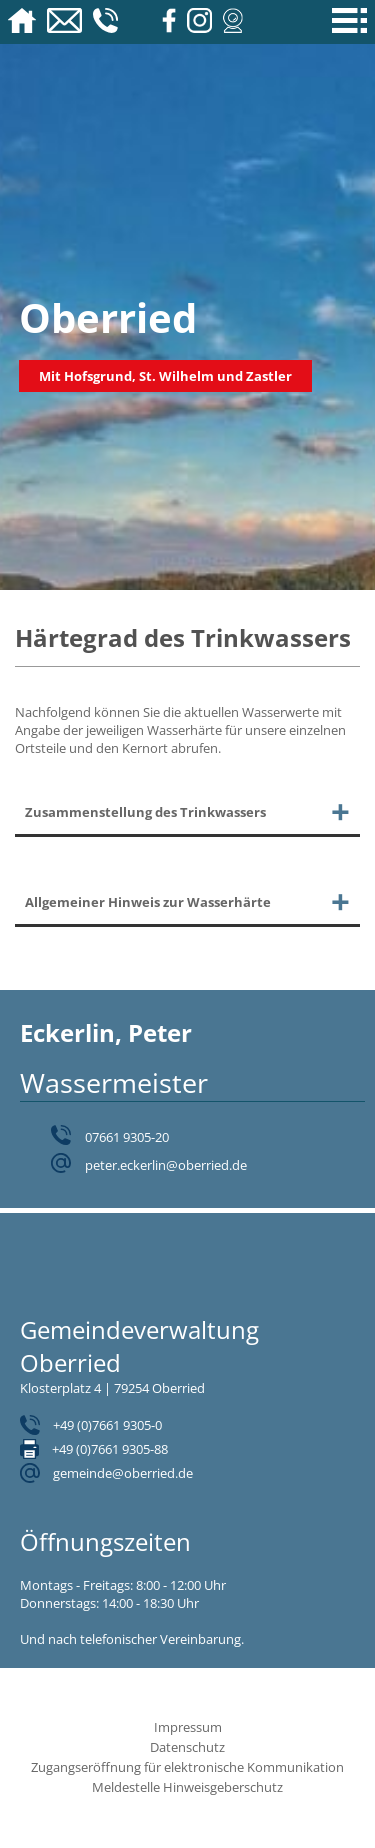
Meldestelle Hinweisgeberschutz (187, 1787)
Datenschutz (187, 1747)
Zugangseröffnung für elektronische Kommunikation (187, 1767)
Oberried (108, 317)
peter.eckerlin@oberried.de (166, 1165)
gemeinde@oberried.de (123, 1473)
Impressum (188, 1727)
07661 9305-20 (127, 1137)
